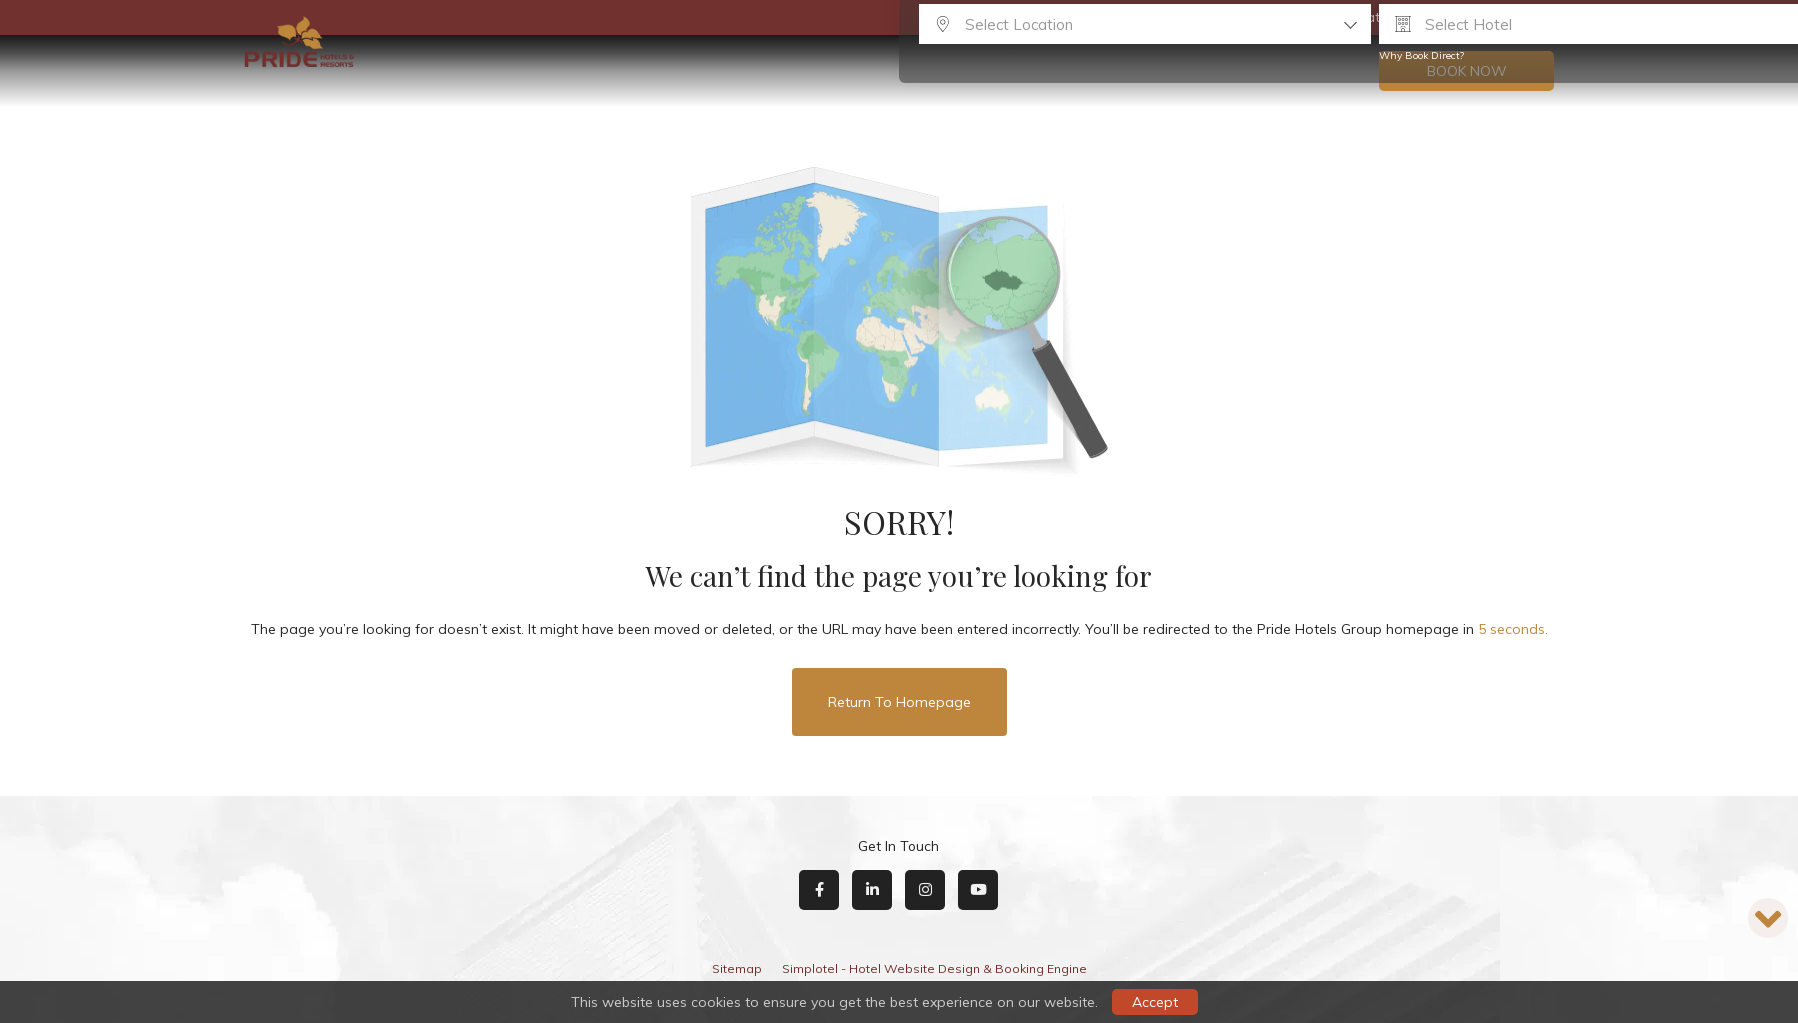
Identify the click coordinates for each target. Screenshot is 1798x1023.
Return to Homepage (899, 702)
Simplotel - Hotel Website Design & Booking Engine (934, 968)
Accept (1155, 1002)
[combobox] (1145, 24)
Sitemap (737, 968)
